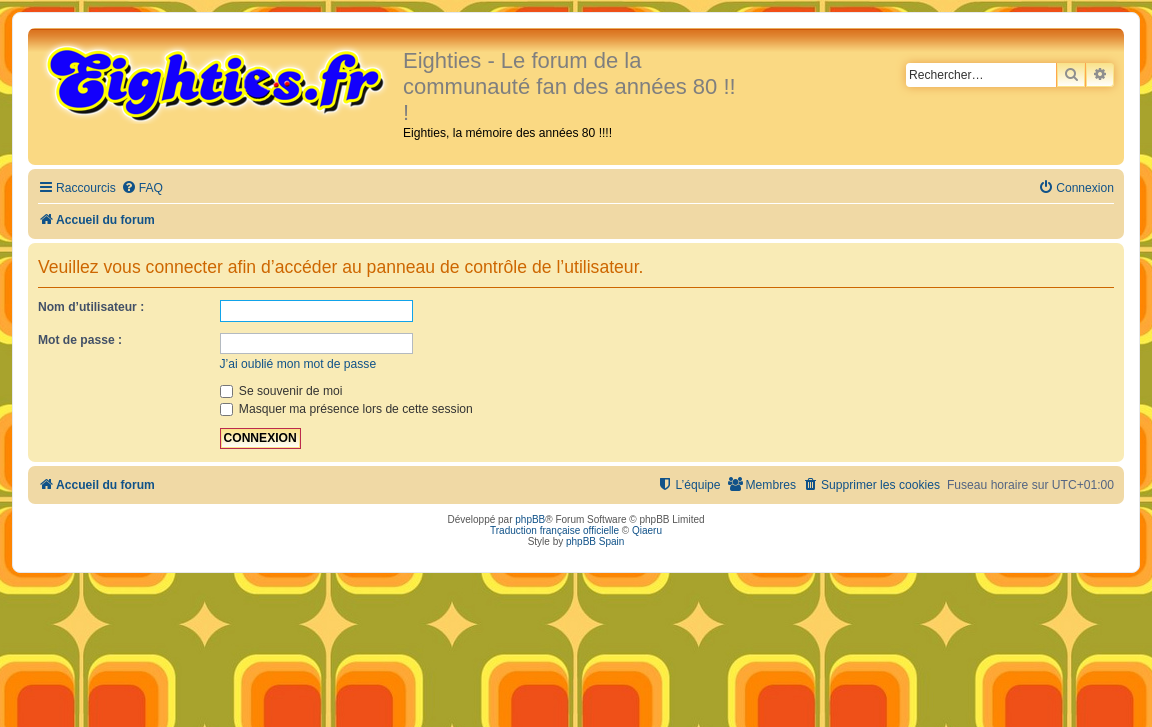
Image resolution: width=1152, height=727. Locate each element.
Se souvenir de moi (281, 391)
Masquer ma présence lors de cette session (346, 409)
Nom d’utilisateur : (91, 307)
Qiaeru (647, 530)
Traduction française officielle (554, 530)
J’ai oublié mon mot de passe (298, 364)
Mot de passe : (80, 340)
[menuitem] (142, 188)
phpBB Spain (595, 541)
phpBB (530, 519)
